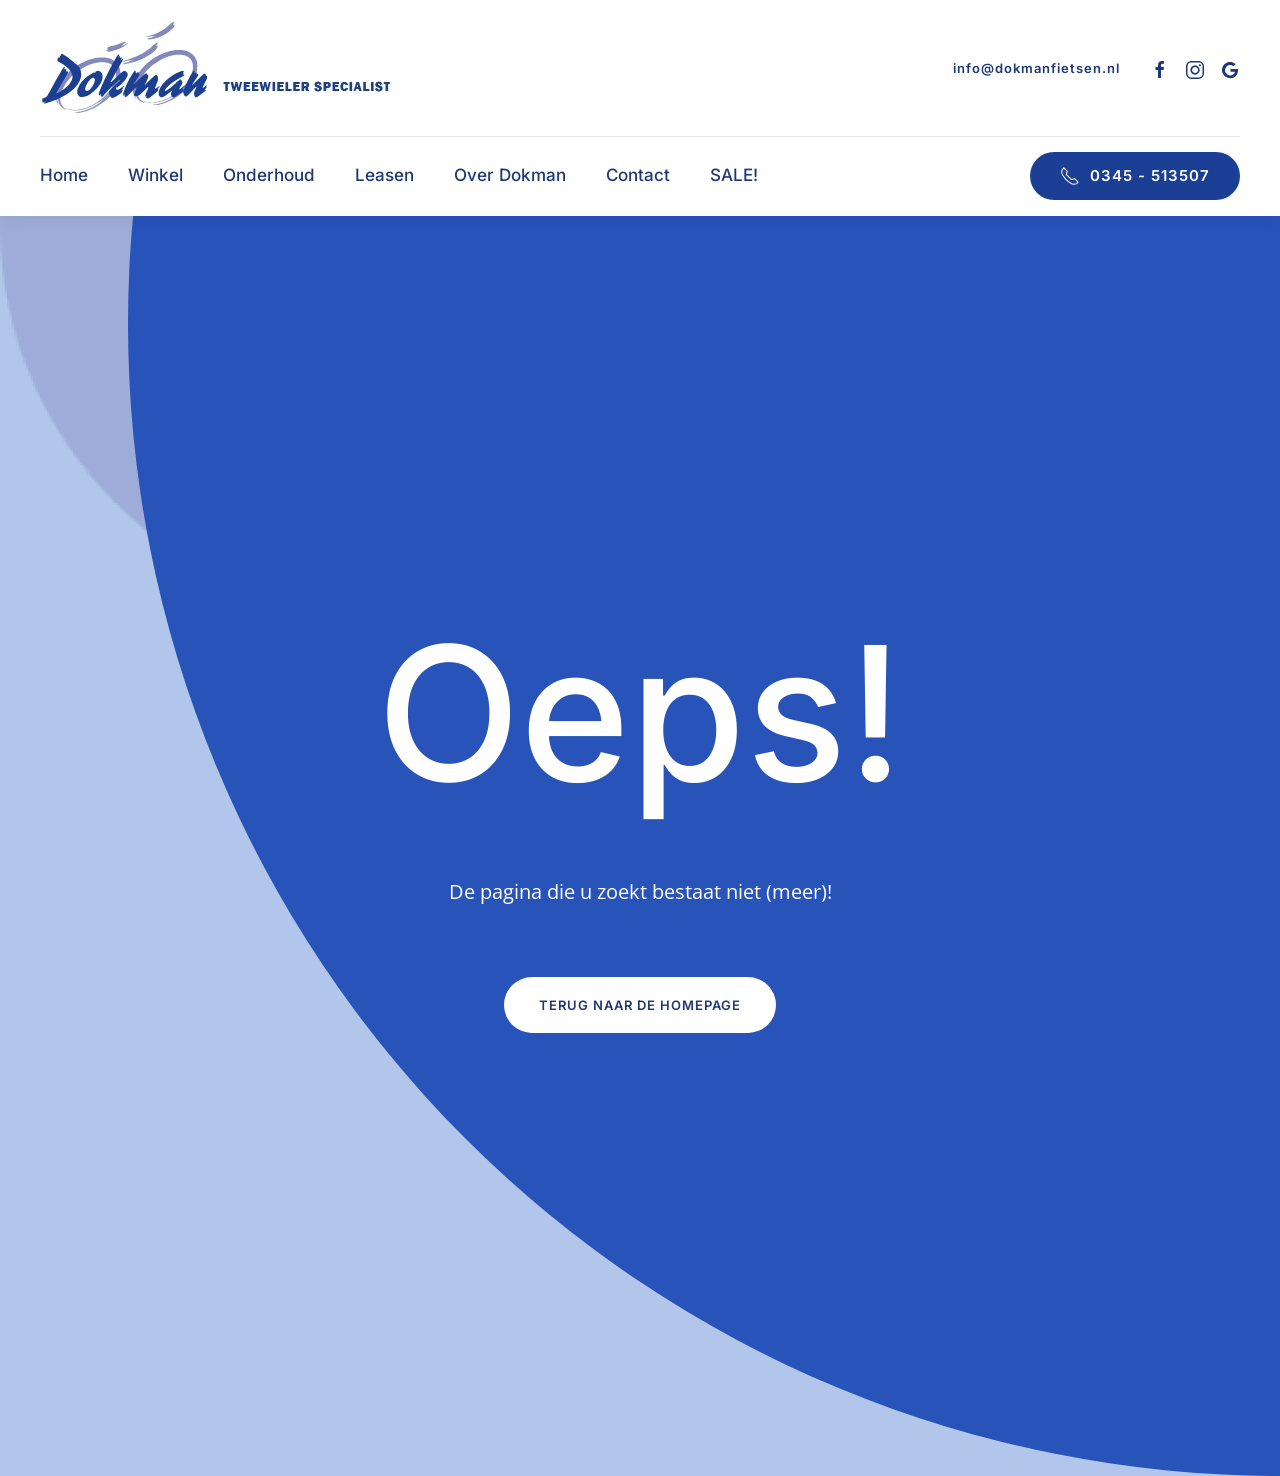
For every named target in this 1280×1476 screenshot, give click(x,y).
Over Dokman (510, 175)
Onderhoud (269, 175)
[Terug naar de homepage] (216, 68)
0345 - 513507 (1135, 176)
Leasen (384, 175)
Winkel (155, 175)
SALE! (734, 175)
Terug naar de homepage (640, 1005)
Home (64, 175)
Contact (638, 175)
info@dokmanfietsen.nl (1036, 68)
